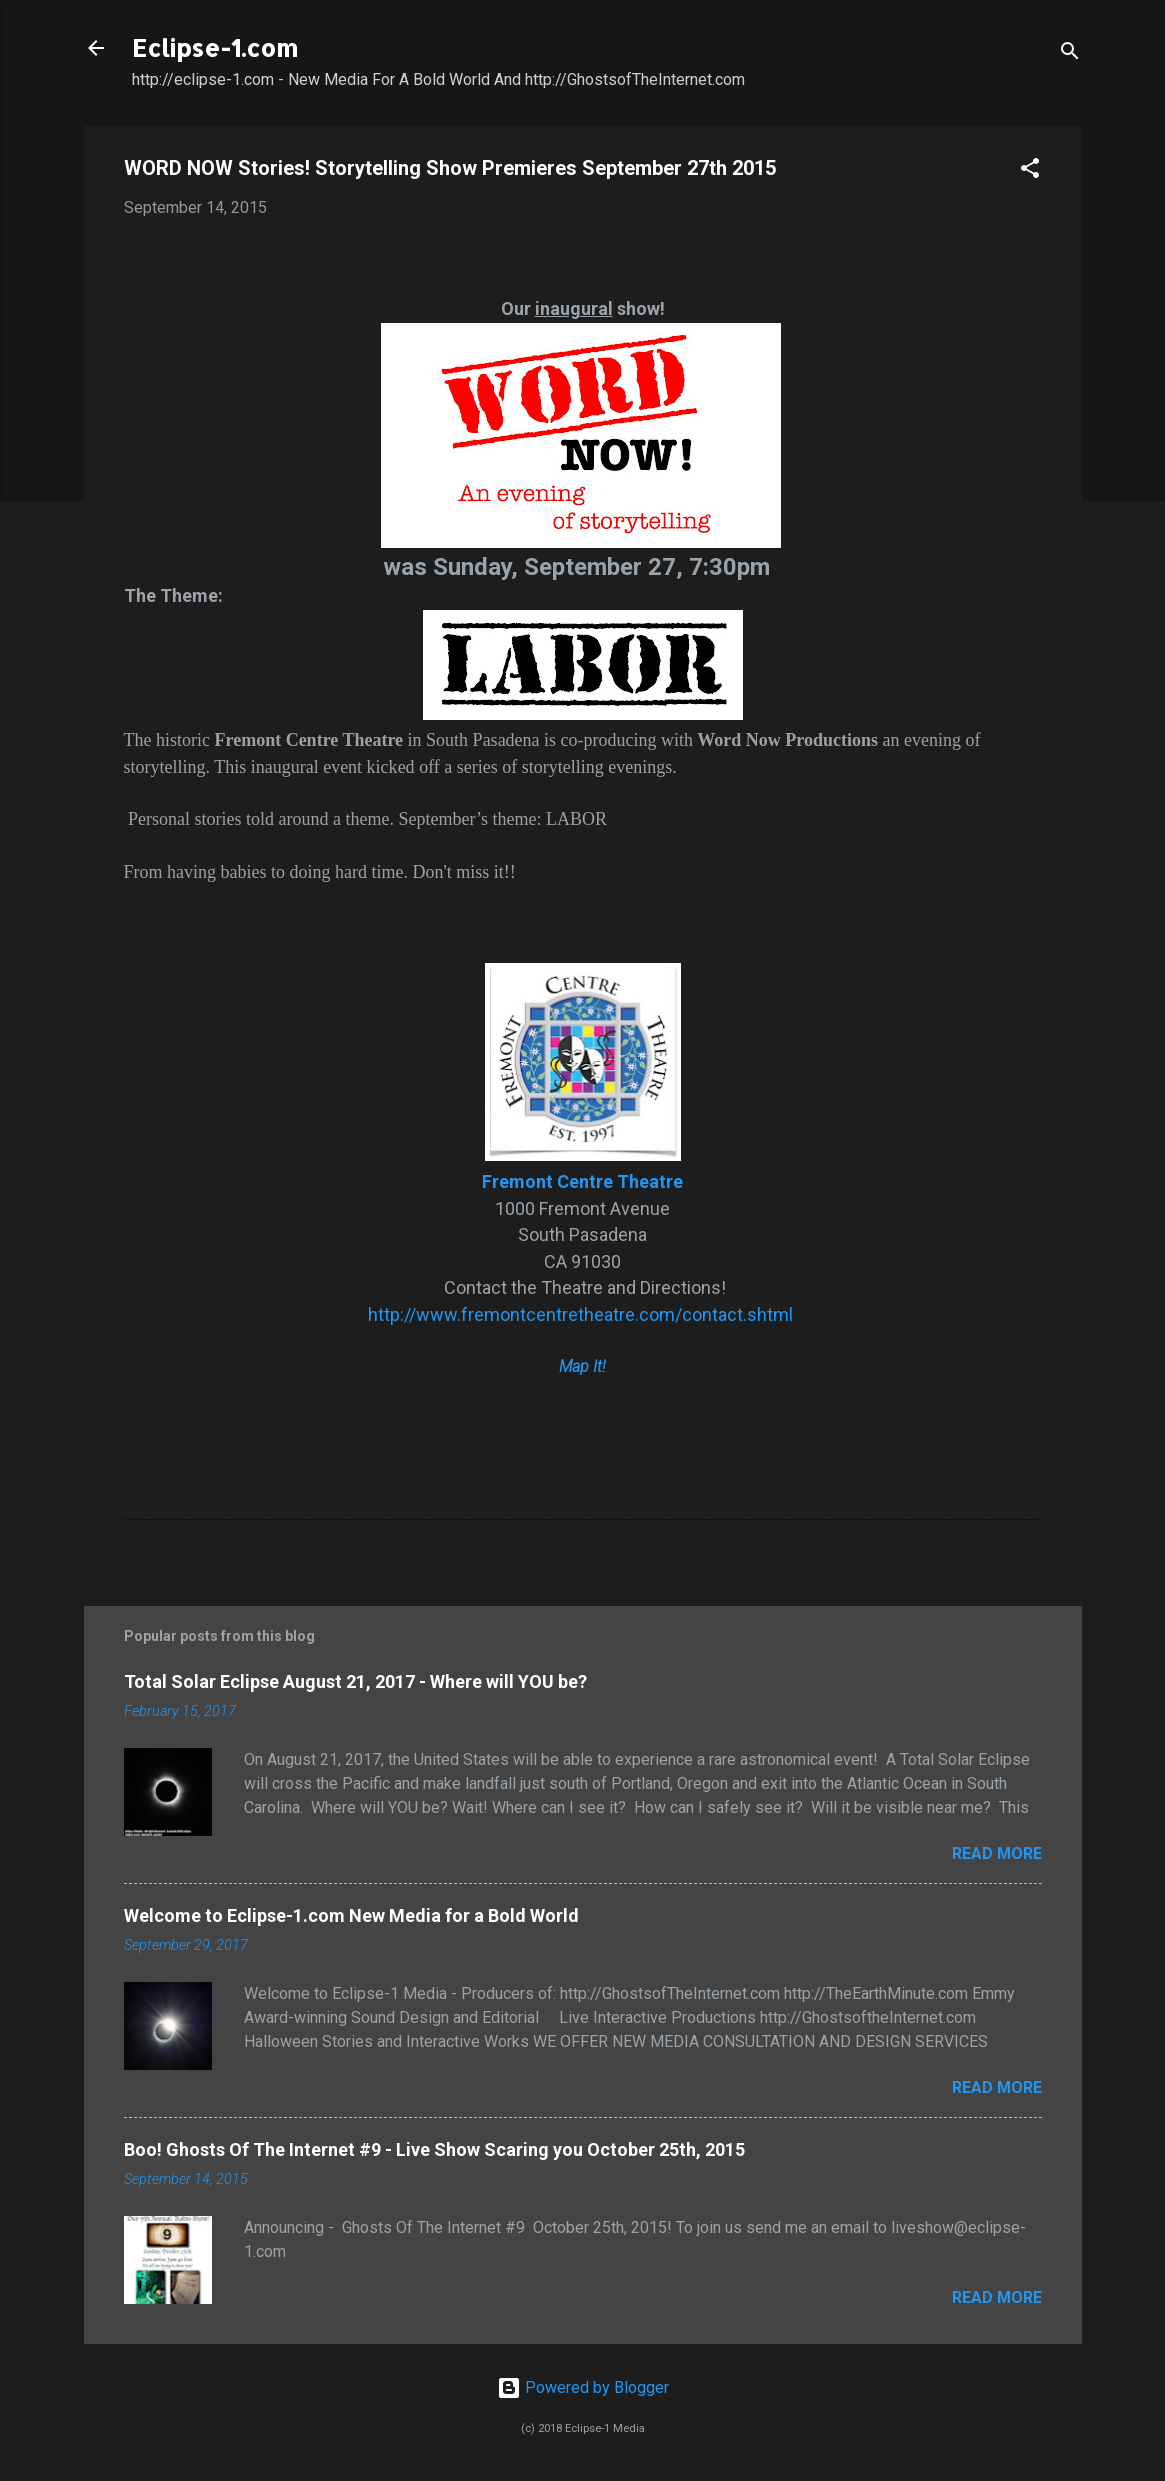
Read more (997, 1853)
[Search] (1070, 54)
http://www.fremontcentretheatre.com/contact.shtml (582, 1314)
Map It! (582, 1366)
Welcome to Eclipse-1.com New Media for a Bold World (351, 1915)
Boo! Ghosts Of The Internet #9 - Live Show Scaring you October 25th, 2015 (434, 2149)
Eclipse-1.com (215, 47)
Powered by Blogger (583, 2387)
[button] (1030, 171)
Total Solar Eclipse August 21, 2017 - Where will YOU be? (355, 1681)
